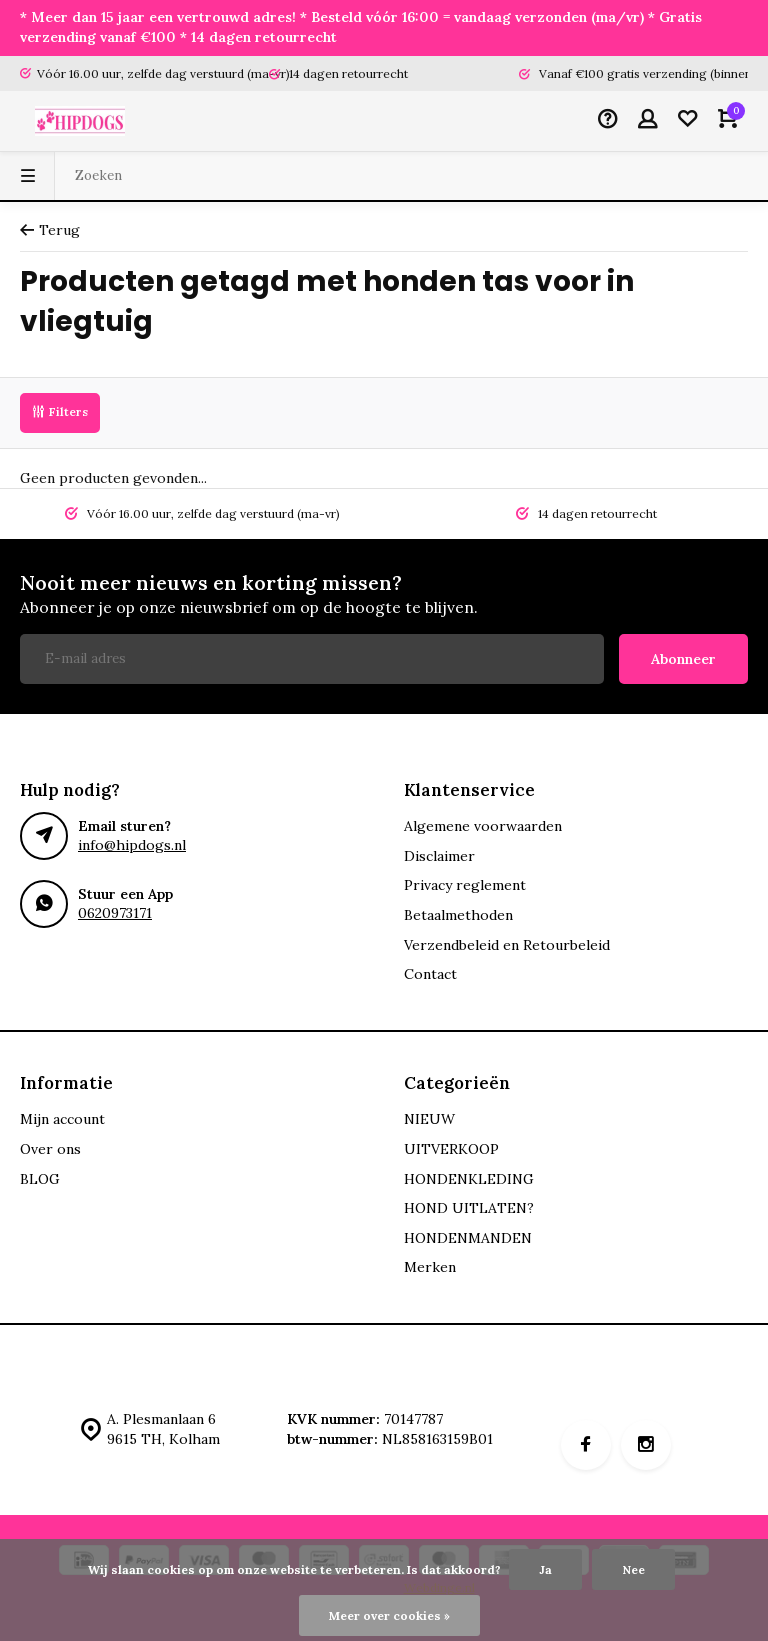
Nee (633, 1569)
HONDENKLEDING (469, 1179)
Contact (430, 974)
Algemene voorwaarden (483, 826)
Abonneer (683, 659)
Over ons (50, 1149)
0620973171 (115, 913)
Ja (545, 1569)
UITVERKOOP (451, 1149)
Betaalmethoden (458, 915)
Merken (430, 1267)
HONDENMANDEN (468, 1238)
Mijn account (62, 1119)
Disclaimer (439, 856)
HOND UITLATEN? (469, 1208)
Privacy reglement (465, 885)
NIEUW (429, 1119)
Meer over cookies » (389, 1615)
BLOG (40, 1179)
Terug (50, 230)
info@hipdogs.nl (132, 845)
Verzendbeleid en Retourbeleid (507, 945)
